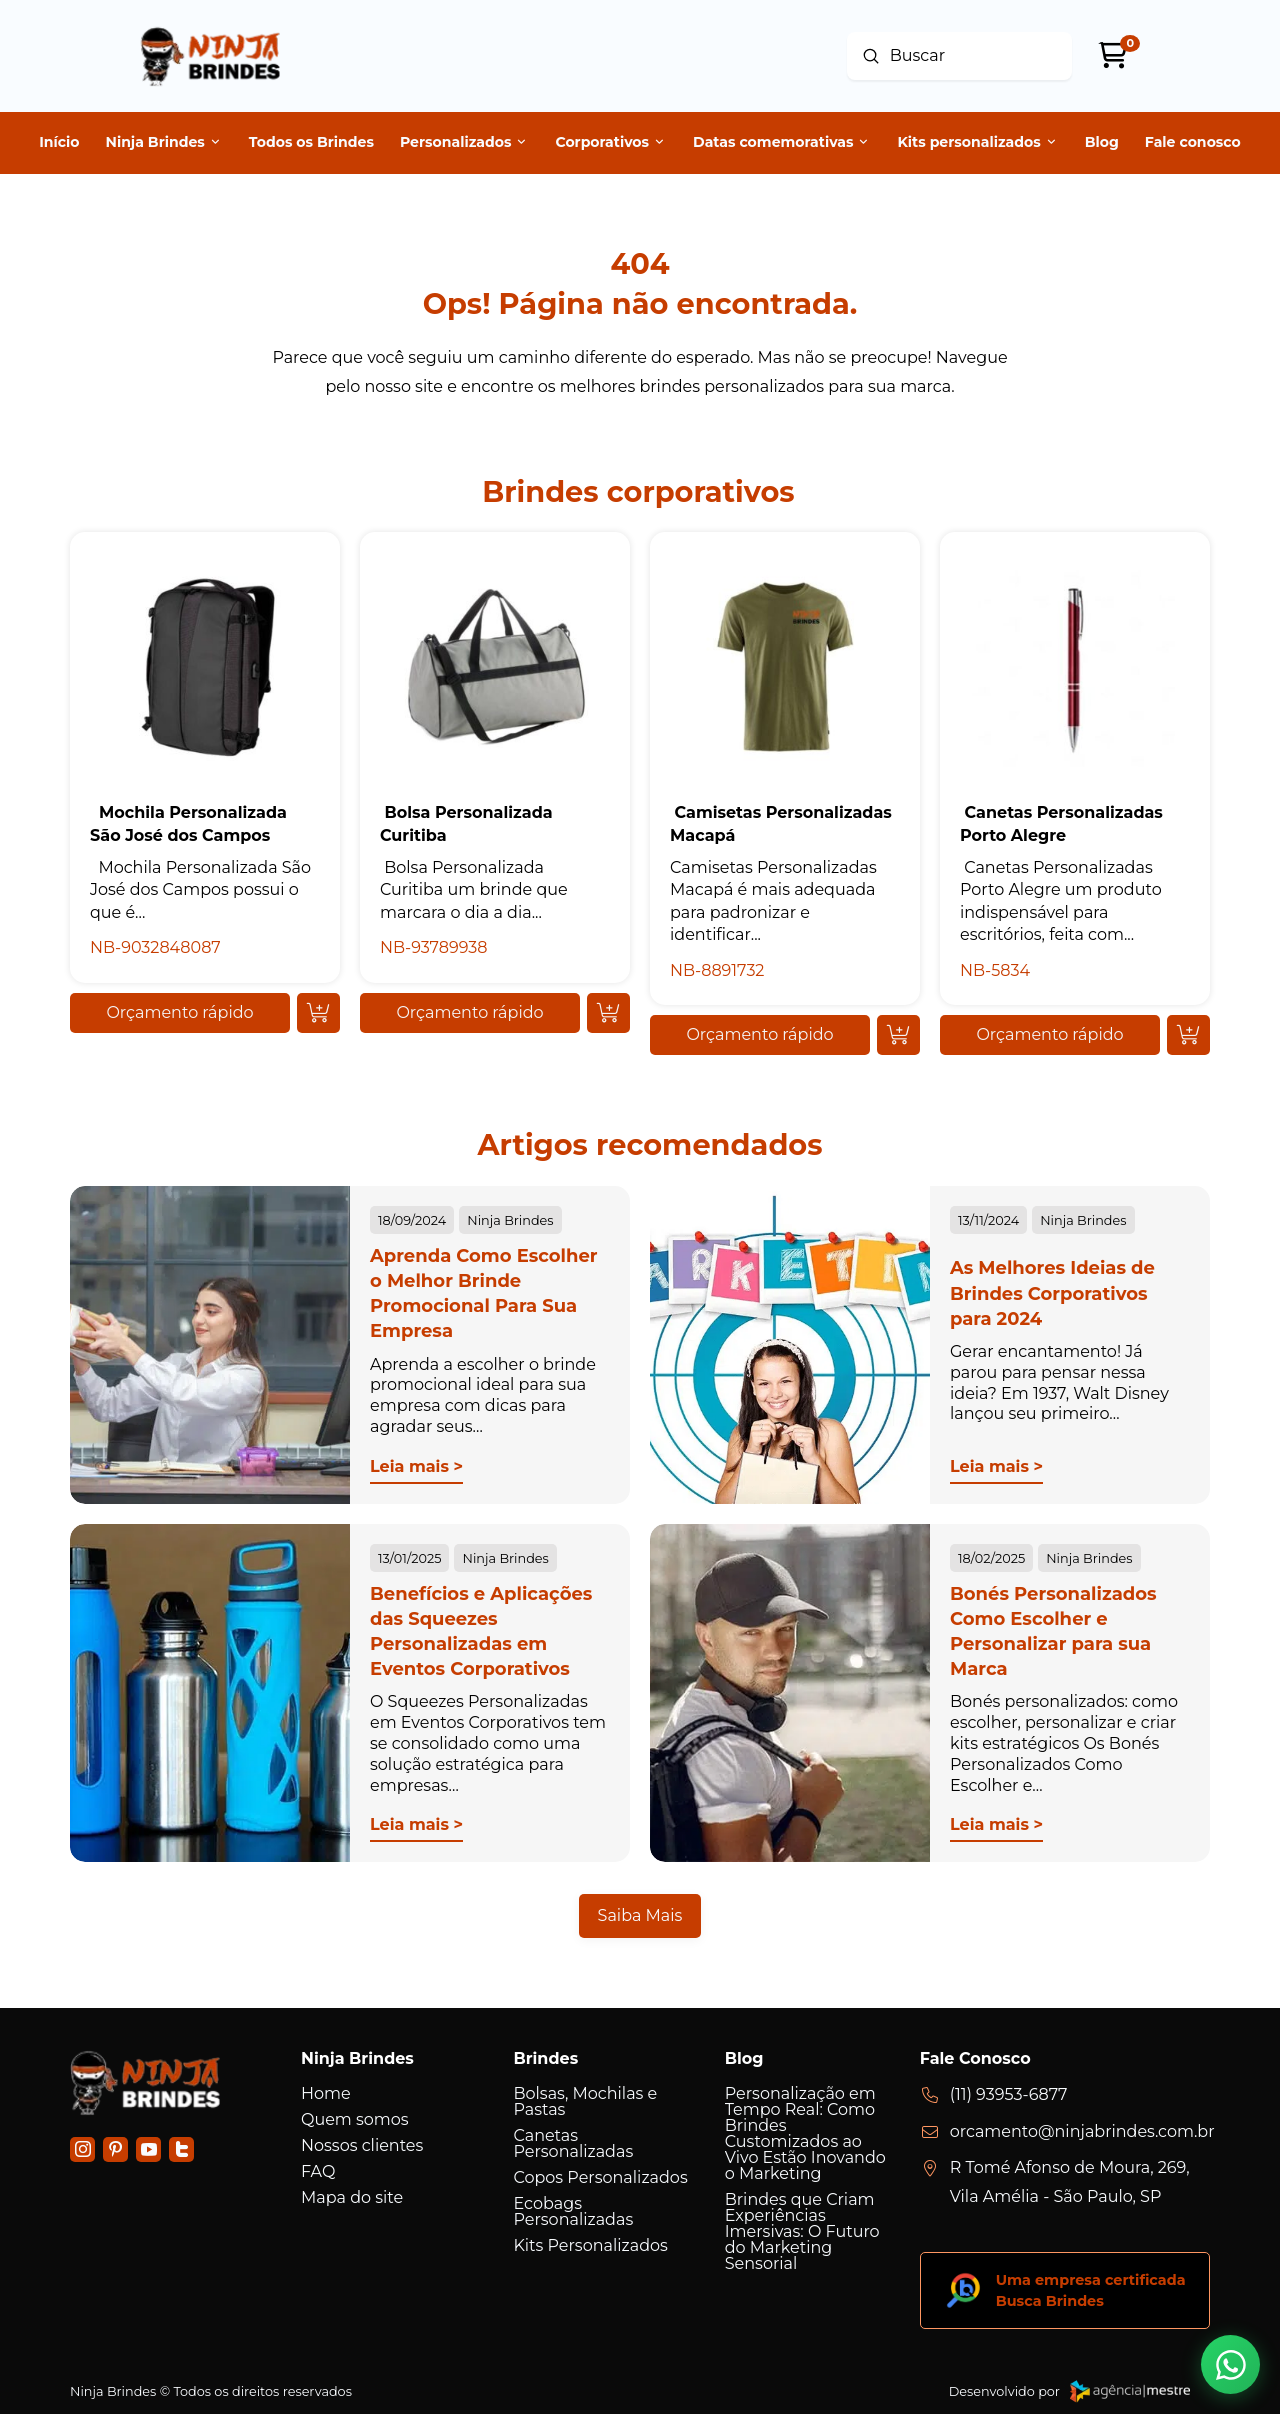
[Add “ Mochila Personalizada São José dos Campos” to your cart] (318, 1013)
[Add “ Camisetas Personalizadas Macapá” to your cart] (898, 1035)
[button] (180, 1013)
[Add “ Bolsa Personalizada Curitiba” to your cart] (608, 1013)
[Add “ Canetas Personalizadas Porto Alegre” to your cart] (1188, 1035)
